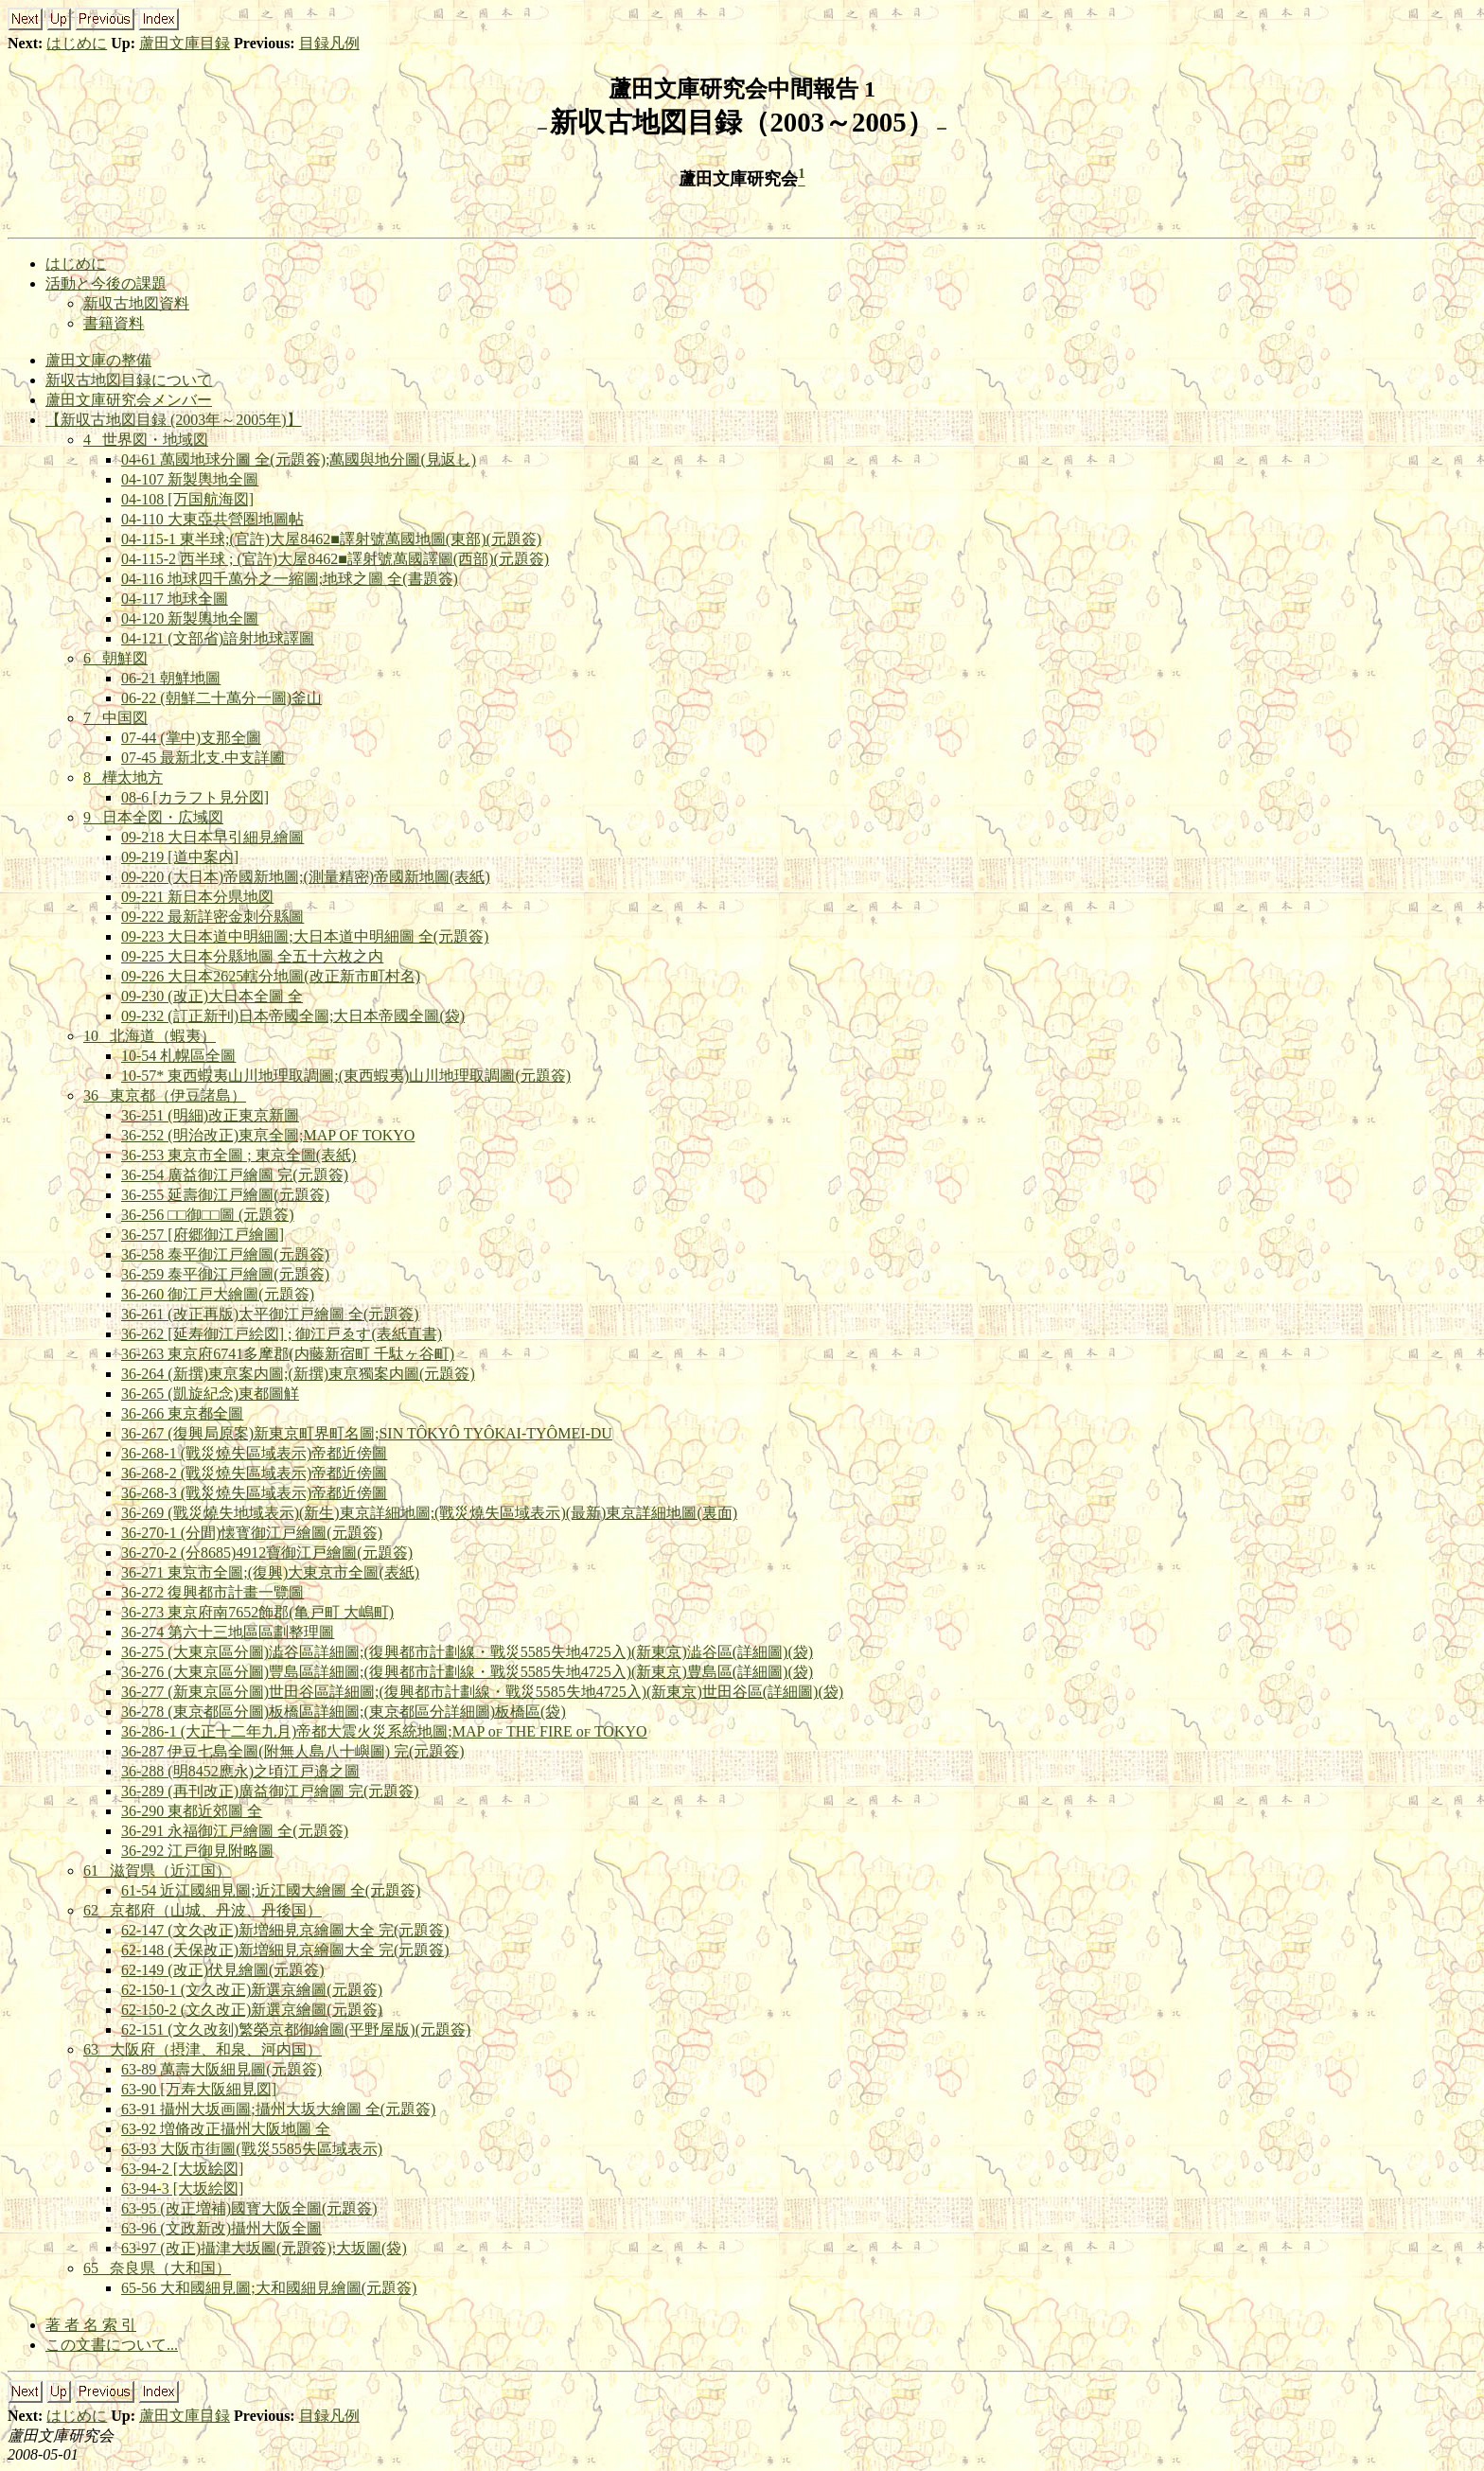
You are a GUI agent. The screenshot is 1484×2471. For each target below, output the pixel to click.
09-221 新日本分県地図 (197, 897)
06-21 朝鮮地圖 (171, 678)
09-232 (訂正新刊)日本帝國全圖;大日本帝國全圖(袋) (293, 1016)
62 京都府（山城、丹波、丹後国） (202, 1910)
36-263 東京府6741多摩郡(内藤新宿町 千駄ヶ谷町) (287, 1354)
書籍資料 (113, 323)
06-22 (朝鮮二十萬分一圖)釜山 (221, 698)
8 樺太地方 (123, 777)
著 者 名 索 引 (90, 2325)
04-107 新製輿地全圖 (189, 479)
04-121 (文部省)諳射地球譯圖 (217, 638)
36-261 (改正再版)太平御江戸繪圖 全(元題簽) (270, 1314)
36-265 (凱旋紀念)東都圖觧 (210, 1394)
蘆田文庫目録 (184, 43)
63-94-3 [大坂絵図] (182, 2188)
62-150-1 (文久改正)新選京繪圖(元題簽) (251, 1990)
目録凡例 (329, 43)
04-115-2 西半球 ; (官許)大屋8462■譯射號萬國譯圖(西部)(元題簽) (335, 559)
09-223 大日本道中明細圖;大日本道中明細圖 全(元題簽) (304, 936)
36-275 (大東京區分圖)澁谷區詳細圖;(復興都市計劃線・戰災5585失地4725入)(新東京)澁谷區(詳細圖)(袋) (467, 1652)
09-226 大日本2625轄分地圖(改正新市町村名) (270, 976)
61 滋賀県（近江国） (157, 1870)
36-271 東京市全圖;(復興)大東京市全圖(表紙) (270, 1572)
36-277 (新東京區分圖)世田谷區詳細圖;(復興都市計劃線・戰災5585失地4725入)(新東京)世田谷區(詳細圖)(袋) (482, 1692)
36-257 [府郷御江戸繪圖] (202, 1235)
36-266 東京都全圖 (182, 1413)
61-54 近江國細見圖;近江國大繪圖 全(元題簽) (270, 1890)
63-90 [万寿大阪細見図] (198, 2089)
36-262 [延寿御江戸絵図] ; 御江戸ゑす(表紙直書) (281, 1334)
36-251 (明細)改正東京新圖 (210, 1115)
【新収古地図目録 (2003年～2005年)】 (173, 420)
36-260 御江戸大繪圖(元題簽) (217, 1294)
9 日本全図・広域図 (153, 817)
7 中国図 (115, 718)
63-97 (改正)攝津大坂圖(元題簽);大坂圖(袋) (264, 2248)
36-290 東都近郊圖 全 (191, 1811)
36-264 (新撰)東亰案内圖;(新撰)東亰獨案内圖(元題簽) (298, 1374)
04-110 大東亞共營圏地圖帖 (212, 519)
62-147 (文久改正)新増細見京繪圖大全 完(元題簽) (285, 1930)
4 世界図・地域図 (145, 440)
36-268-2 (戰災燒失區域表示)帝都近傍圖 (254, 1473)
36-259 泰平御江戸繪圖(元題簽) (225, 1274)
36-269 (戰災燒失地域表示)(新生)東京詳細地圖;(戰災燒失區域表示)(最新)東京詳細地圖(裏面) (429, 1513)
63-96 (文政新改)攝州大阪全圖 (221, 2228)
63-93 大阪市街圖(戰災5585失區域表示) (251, 2149)
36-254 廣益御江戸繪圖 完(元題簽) (234, 1175)
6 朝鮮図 (115, 658)
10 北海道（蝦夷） (149, 1036)
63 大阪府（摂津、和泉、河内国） (202, 2049)
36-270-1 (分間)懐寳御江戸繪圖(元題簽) (251, 1533)
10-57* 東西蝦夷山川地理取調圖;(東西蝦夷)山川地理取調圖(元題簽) (346, 1076)
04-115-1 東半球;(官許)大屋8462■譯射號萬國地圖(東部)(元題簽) (331, 539)
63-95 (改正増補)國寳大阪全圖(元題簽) (249, 2208)
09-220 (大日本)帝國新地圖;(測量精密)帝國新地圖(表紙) (305, 877)
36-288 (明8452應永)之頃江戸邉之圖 (240, 1771)
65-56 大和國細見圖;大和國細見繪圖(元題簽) (268, 2288)
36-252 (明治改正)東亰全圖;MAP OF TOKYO (268, 1135)
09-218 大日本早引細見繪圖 (212, 837)
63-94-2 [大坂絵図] (182, 2169)
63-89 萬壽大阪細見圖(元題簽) (221, 2069)
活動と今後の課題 (106, 283)
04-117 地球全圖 (174, 599)
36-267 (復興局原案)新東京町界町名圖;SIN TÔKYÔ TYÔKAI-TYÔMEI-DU (366, 1433)
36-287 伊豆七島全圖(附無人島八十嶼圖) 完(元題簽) (293, 1751)
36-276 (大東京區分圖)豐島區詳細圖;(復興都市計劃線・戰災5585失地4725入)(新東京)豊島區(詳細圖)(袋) (467, 1672)
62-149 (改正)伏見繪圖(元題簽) (223, 1970)
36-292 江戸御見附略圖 (197, 1851)
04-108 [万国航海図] (187, 499)
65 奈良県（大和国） (157, 2268)
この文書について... (111, 2345)
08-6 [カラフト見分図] (195, 797)
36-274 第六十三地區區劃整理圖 (227, 1632)
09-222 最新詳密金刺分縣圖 (212, 917)
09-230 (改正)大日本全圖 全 (212, 996)
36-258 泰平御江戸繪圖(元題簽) (225, 1254)
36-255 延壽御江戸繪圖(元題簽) (225, 1195)
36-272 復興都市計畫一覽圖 (212, 1592)
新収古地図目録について (128, 380)
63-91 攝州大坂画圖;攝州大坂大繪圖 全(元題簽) (278, 2109)
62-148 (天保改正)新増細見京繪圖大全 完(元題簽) (285, 1950)
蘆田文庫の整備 (98, 360)
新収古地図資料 (136, 303)
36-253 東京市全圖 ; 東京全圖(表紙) (238, 1155)
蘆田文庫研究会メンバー (128, 400)
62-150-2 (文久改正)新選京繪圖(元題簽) (251, 2010)
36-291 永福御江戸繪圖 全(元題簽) (234, 1831)
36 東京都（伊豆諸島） (164, 1095)
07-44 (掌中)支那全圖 (191, 738)
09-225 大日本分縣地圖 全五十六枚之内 (252, 956)
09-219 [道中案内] (179, 857)
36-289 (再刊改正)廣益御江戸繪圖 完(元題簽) (270, 1791)
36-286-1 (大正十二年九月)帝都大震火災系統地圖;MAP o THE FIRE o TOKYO (384, 1731)
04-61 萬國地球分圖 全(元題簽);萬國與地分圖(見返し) (298, 459)
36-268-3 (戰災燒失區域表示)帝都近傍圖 (254, 1493)
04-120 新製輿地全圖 (189, 618)
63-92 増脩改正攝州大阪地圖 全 (225, 2129)
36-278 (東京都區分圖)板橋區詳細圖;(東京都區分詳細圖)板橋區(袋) (343, 1711)
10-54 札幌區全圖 (178, 1056)
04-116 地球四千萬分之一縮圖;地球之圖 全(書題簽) (289, 579)
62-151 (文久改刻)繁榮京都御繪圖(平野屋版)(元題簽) (295, 2029)
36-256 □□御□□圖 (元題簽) (207, 1215)
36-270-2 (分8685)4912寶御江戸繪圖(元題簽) (267, 1552)
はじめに (76, 43)
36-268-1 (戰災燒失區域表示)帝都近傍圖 (254, 1453)
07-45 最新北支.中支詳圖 (203, 758)
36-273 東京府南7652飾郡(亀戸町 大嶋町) (257, 1612)
